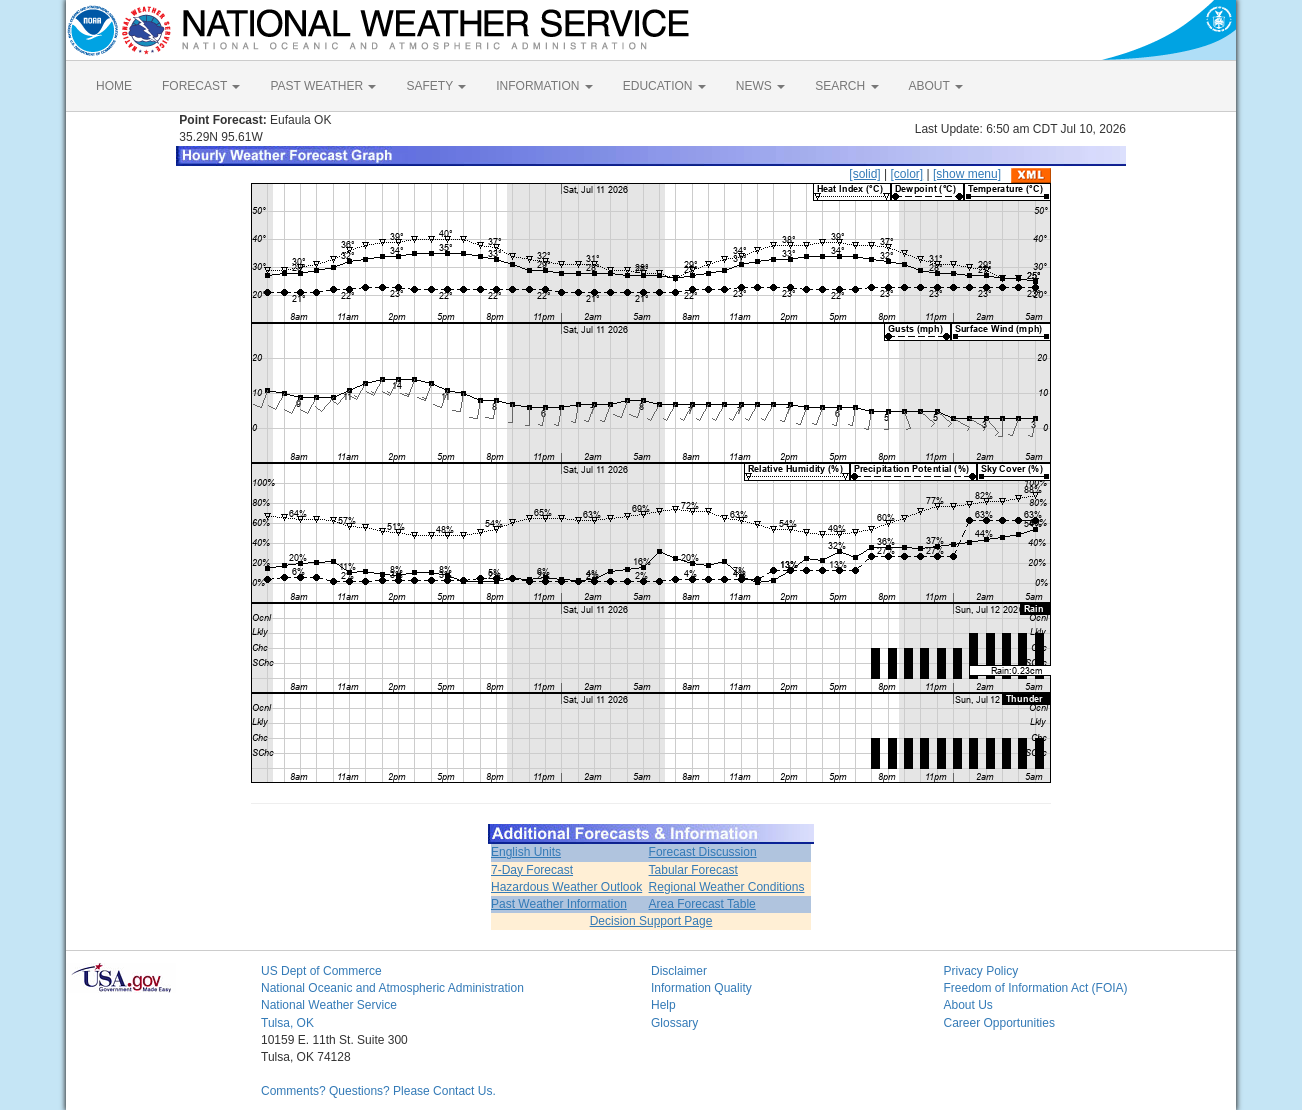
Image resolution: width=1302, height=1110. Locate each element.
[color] (906, 174)
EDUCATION (664, 86)
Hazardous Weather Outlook (566, 887)
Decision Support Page (651, 921)
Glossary (674, 1023)
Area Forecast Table (702, 904)
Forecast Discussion (703, 852)
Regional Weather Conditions (727, 887)
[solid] (864, 174)
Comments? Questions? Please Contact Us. (378, 1091)
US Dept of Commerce (321, 971)
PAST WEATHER (323, 86)
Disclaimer (679, 971)
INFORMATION (544, 86)
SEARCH (846, 86)
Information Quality (701, 988)
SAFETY (436, 86)
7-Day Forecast (532, 870)
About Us (968, 1005)
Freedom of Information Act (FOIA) (1036, 988)
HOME (114, 86)
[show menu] (967, 174)
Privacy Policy (981, 971)
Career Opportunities (999, 1023)
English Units (526, 852)
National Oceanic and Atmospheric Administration (392, 988)
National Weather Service (329, 1005)
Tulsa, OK (287, 1023)
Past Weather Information (559, 904)
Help (663, 1005)
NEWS (760, 86)
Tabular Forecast (693, 870)
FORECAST (201, 86)
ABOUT (936, 86)
